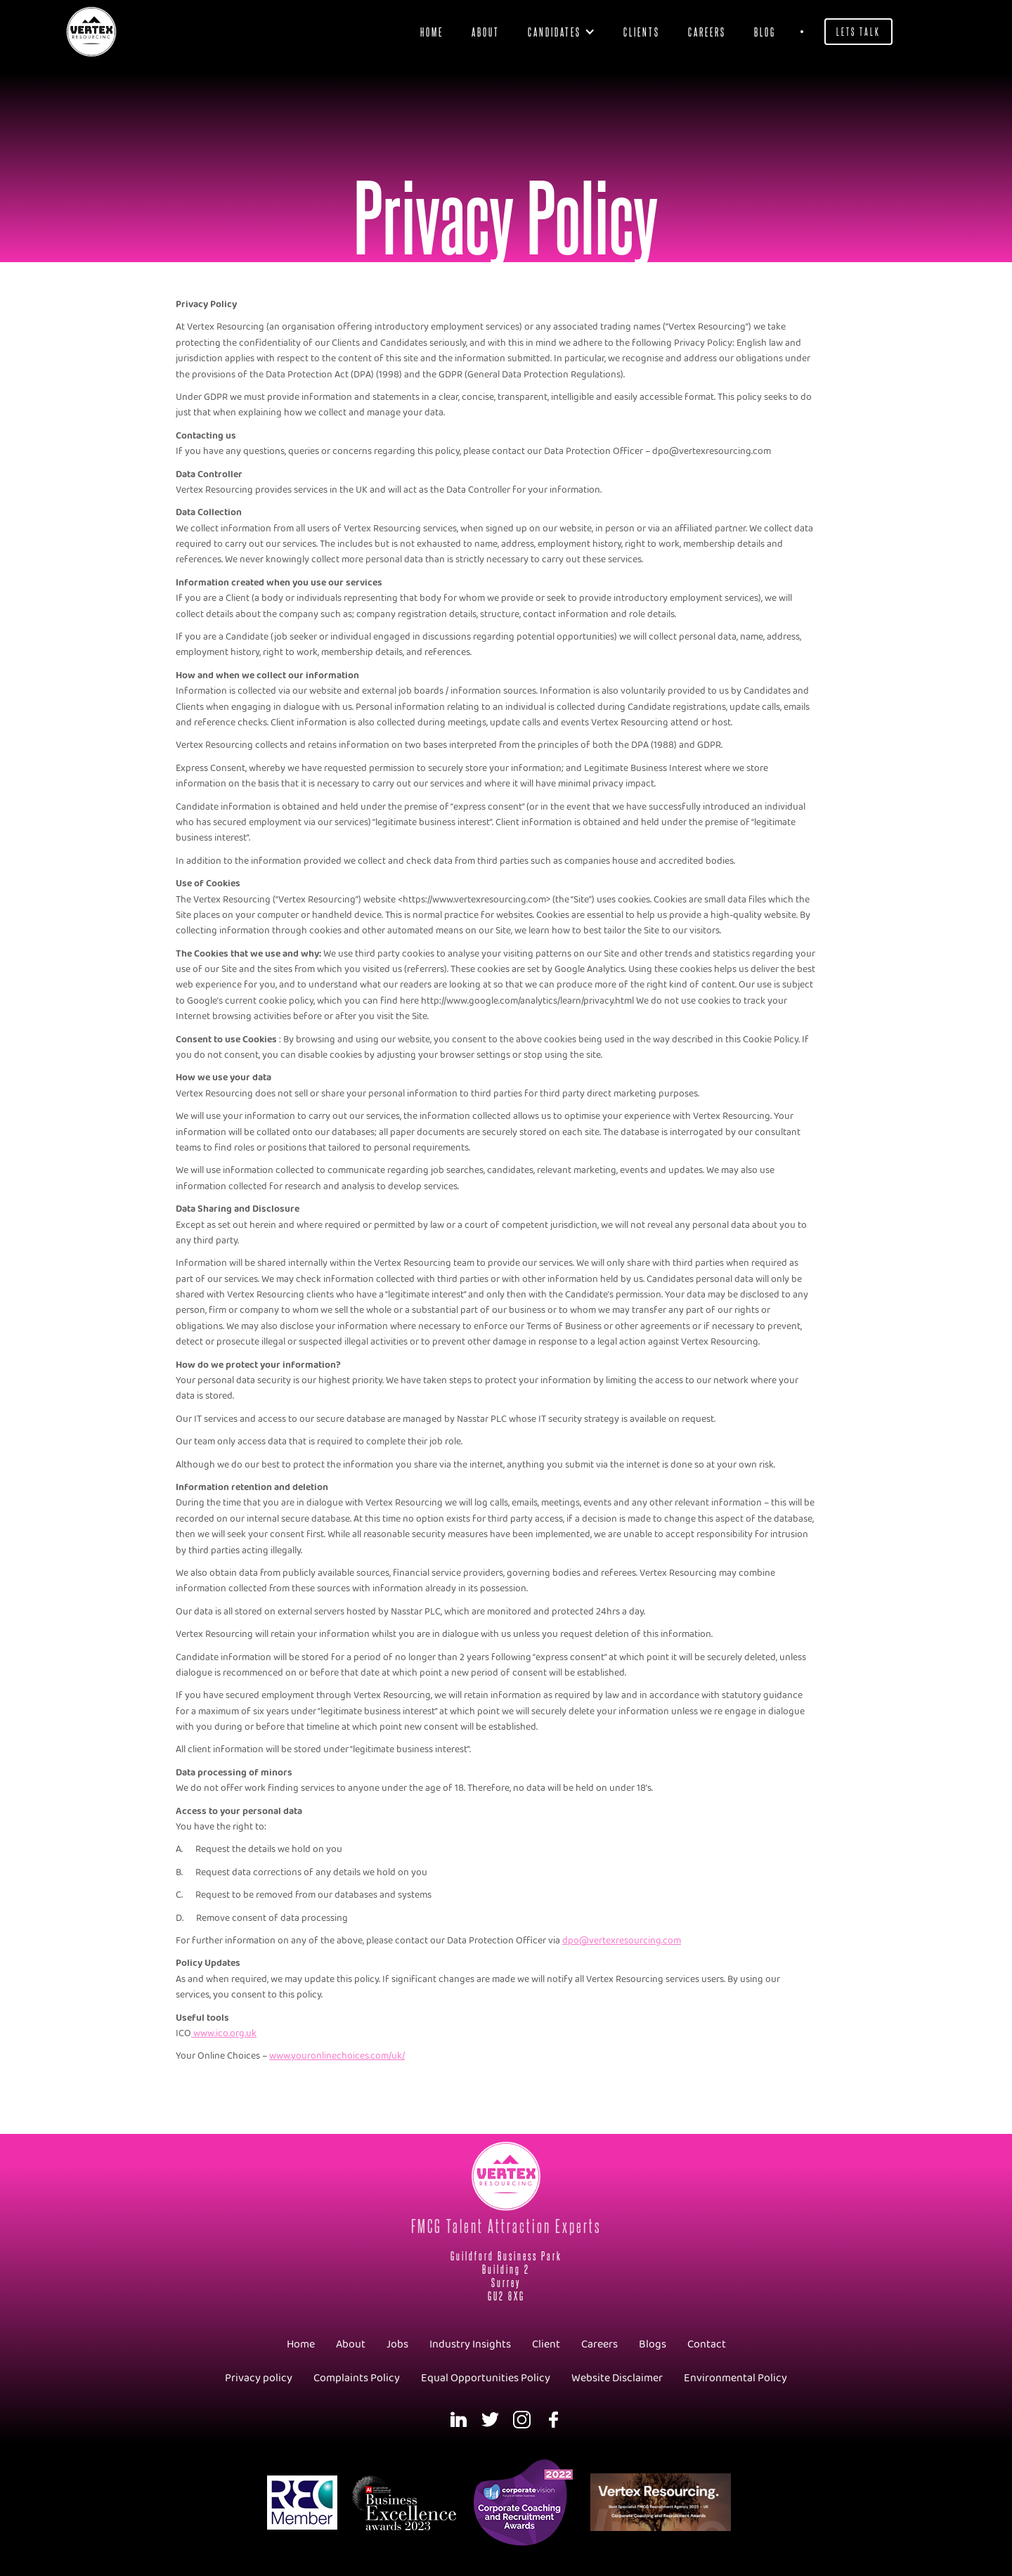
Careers (707, 31)
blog (765, 31)
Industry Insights (470, 2344)
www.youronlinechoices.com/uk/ (337, 2056)
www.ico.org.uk (224, 2034)
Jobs (397, 2344)
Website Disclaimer (617, 2378)
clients (641, 31)
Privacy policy (258, 2378)
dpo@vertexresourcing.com (621, 1941)
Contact (706, 2344)
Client (546, 2344)
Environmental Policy (735, 2378)
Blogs (652, 2344)
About (486, 31)
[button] (561, 31)
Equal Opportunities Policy (485, 2378)
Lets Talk (858, 31)
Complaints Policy (356, 2378)
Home (431, 31)
